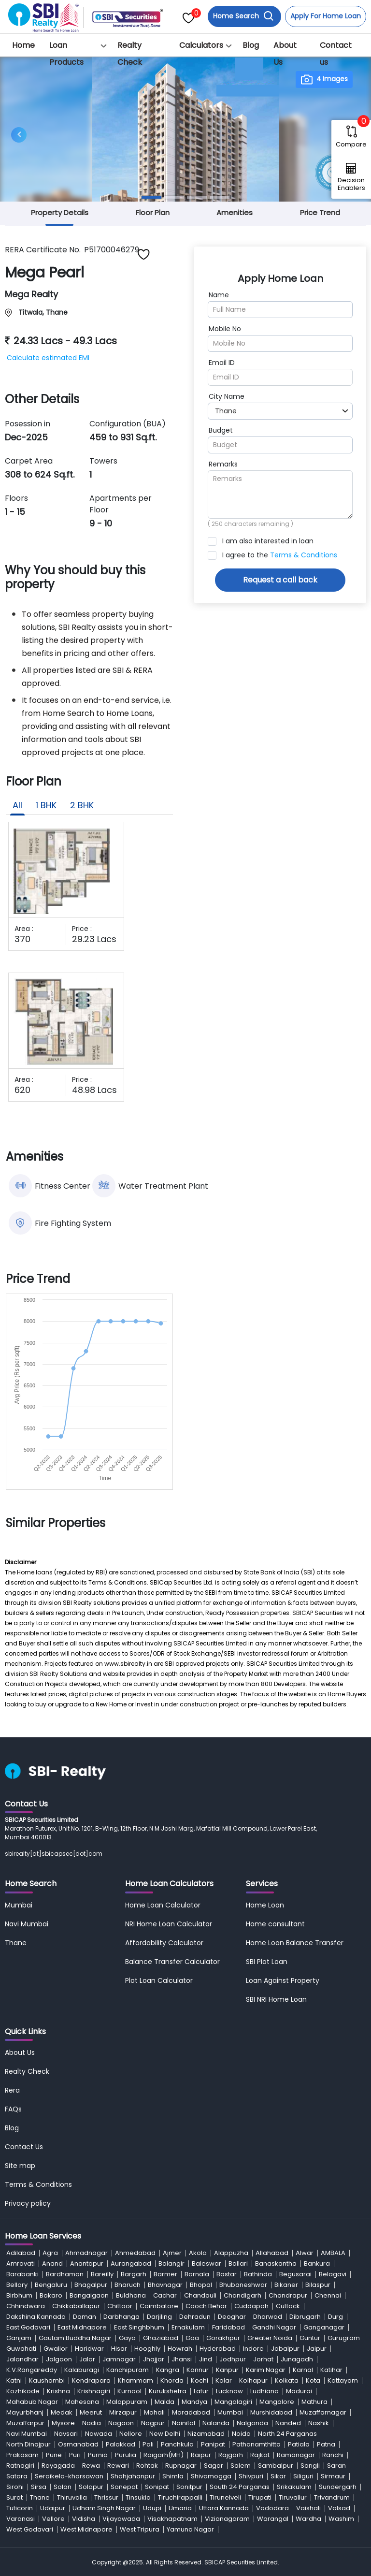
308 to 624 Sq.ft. (39, 474)
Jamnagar (119, 2359)
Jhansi (181, 2359)
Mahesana (82, 2401)
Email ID (222, 362)
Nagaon (121, 2423)
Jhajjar (153, 2359)
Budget (221, 430)
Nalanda (215, 2423)
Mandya (194, 2401)
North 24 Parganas (287, 2433)
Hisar (119, 2348)
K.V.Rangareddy (31, 2369)
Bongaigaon (89, 2295)
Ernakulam (188, 2327)
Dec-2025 (26, 437)
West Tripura (139, 2529)
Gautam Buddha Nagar (75, 2338)
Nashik (318, 2423)
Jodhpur (232, 2359)
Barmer (165, 2274)
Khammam (135, 2380)
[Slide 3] (197, 197)
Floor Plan (153, 212)
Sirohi (15, 2486)
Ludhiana (264, 2391)
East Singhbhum (139, 2327)
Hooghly (147, 2348)
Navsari (66, 2433)
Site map (20, 2165)
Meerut (91, 2412)
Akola (198, 2252)
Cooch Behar (206, 2306)
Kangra (167, 2369)
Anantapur (86, 2263)
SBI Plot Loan (266, 1961)
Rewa (91, 2465)
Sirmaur (333, 2476)
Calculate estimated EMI (48, 358)
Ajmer (172, 2252)
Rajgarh (230, 2455)
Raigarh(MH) (163, 2455)
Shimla (173, 2476)
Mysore (63, 2423)
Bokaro (51, 2295)
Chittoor (119, 2306)
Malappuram (126, 2401)
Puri (75, 2455)
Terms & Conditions (303, 555)
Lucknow (229, 2391)
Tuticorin (19, 2508)
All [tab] (17, 805)
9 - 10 (100, 523)
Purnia (98, 2455)
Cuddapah (251, 2306)
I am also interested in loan (268, 541)
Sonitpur (189, 2486)
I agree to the (279, 555)
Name (219, 295)
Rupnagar (181, 2465)
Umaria (180, 2508)
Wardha (308, 2518)
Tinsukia (138, 2497)
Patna (326, 2444)
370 (22, 939)
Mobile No (225, 329)
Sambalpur (275, 2465)
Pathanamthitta (256, 2444)
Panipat (213, 2444)
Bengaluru (51, 2284)
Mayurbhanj (24, 2412)
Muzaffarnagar (323, 2412)
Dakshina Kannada (36, 2316)
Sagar (213, 2465)
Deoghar (232, 2316)
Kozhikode (23, 2391)
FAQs (13, 2109)
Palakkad (120, 2444)
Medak (61, 2412)
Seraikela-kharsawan (69, 2476)
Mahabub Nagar (32, 2401)
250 (217, 524)
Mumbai (18, 1905)
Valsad (339, 2508)
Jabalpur (285, 2348)
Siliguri (303, 2476)
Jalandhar (22, 2359)
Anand (52, 2263)
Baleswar (206, 2263)
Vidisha (83, 2518)
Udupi (152, 2508)
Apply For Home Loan (325, 16)
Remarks (223, 464)
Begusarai (295, 2274)
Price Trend (320, 212)
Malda (164, 2401)
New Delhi (164, 2433)
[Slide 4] (219, 197)
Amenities (234, 212)
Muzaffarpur (25, 2423)
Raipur (201, 2455)
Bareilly (102, 2274)
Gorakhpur (223, 2338)
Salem (240, 2465)
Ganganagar (323, 2327)
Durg (335, 2316)
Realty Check (129, 54)
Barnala (197, 2274)
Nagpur (153, 2423)
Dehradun (195, 2316)
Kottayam (343, 2380)
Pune (54, 2455)
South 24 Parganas (240, 2486)
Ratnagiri (20, 2465)
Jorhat (263, 2359)
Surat (14, 2497)
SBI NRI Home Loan (276, 1999)
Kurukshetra (167, 2391)
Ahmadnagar (86, 2252)
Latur (201, 2391)
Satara (17, 2476)
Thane (16, 1943)
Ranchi (332, 2455)
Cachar (165, 2295)
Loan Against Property (282, 1980)
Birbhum (19, 2295)
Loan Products (66, 54)
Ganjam (18, 2338)
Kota (313, 2380)
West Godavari (29, 2529)
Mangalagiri (233, 2401)
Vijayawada (121, 2518)
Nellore (130, 2433)
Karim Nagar (265, 2369)
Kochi (199, 2380)
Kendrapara (91, 2380)
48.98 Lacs (94, 1090)
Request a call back (280, 579)
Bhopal (201, 2284)
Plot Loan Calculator (159, 1980)
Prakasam (22, 2455)
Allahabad (272, 2252)
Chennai (327, 2295)
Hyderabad (218, 2348)
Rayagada (58, 2465)
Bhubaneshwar (243, 2284)
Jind (205, 2359)
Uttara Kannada (224, 2508)
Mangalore (276, 2401)
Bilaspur (317, 2284)
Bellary (17, 2284)
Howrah (180, 2348)
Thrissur (106, 2497)
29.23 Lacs (94, 939)
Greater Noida (269, 2338)
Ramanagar (296, 2455)
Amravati (20, 2263)
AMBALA (333, 2252)
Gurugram (344, 2338)
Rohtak (147, 2465)
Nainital (183, 2423)
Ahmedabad (135, 2252)
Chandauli (200, 2295)
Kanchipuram (127, 2369)
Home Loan (265, 1905)
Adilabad (20, 2252)
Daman (84, 2316)
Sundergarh (338, 2486)
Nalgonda (252, 2423)
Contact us (336, 54)
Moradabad (191, 2412)
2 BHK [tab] (82, 805)
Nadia (91, 2423)
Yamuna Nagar (190, 2529)
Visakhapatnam (172, 2518)
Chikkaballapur (76, 2306)
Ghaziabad (160, 2338)
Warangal (272, 2518)
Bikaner (286, 2284)
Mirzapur (123, 2412)
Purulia (125, 2455)
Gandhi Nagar (274, 2327)
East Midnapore (82, 2327)
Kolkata (287, 2380)
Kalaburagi (81, 2369)
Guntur (310, 2338)
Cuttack (288, 2306)
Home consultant (275, 1924)
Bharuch (127, 2284)
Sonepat (124, 2486)
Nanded (288, 2423)
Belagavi (332, 2274)
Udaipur (52, 2508)
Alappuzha (231, 2252)
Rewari (118, 2465)
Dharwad (267, 2316)
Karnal (303, 2369)
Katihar (331, 2369)
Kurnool (129, 2391)
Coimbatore (159, 2306)
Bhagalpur (90, 2284)
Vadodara (272, 2508)
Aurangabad (131, 2263)
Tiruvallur (293, 2497)
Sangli (310, 2465)
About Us (285, 54)
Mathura (314, 2401)
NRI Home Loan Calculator (168, 1924)
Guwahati (21, 2348)
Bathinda (258, 2274)
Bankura (317, 2263)
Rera (12, 2090)
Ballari (238, 2263)
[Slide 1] (151, 197)
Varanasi (20, 2518)
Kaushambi (47, 2380)
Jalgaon (59, 2359)
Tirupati (259, 2497)
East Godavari (28, 2327)
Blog (251, 45)
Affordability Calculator (164, 1943)
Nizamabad (206, 2433)
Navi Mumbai (26, 1924)
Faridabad (228, 2327)
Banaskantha (276, 2263)
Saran (336, 2465)
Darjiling (159, 2316)
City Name (226, 396)
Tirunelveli (225, 2497)
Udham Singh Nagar (104, 2508)
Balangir (171, 2263)
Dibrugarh (305, 2316)
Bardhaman (65, 2274)
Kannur (197, 2369)
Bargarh (133, 2274)
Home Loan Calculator (162, 1905)
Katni (14, 2380)
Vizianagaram (227, 2518)
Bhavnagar (165, 2284)
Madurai (299, 2391)
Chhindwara (25, 2306)
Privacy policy (28, 2203)
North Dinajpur (28, 2444)
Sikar (278, 2476)
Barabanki (22, 2274)
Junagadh (297, 2359)
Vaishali (308, 2508)
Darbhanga (121, 2316)
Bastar (226, 2274)
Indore (253, 2348)
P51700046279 (111, 249)
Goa (192, 2338)
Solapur (91, 2486)
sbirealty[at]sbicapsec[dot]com (53, 1853)
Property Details (59, 212)
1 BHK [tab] (46, 805)
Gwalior (55, 2348)
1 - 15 (15, 512)
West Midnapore (86, 2529)
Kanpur (227, 2369)
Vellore (53, 2518)
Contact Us (24, 2147)
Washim (341, 2518)
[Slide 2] (174, 197)
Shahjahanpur (133, 2476)
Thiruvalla (72, 2497)
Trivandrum (332, 2497)
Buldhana (131, 2295)
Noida (241, 2433)
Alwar (305, 2252)
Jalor (87, 2359)
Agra (50, 2252)
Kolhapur (253, 2380)
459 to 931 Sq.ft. (123, 437)
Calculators (201, 45)
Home (23, 45)
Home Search (243, 16)
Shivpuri (251, 2476)
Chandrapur (288, 2295)
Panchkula (177, 2444)
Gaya (127, 2338)
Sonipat (157, 2486)
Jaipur (317, 2348)
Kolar (223, 2380)
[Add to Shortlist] (144, 254)
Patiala (299, 2444)
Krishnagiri (93, 2391)
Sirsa (38, 2486)
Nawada (98, 2433)
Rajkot (260, 2455)
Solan (62, 2486)
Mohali (154, 2412)
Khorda (172, 2380)
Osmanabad (78, 2444)
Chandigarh (242, 2295)
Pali (148, 2444)
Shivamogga (211, 2476)
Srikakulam (294, 2486)
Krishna (58, 2391)
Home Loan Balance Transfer (294, 1943)
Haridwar (89, 2348)
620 (22, 1090)
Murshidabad (271, 2412)
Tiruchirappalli (180, 2497)
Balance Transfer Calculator (172, 1961)
